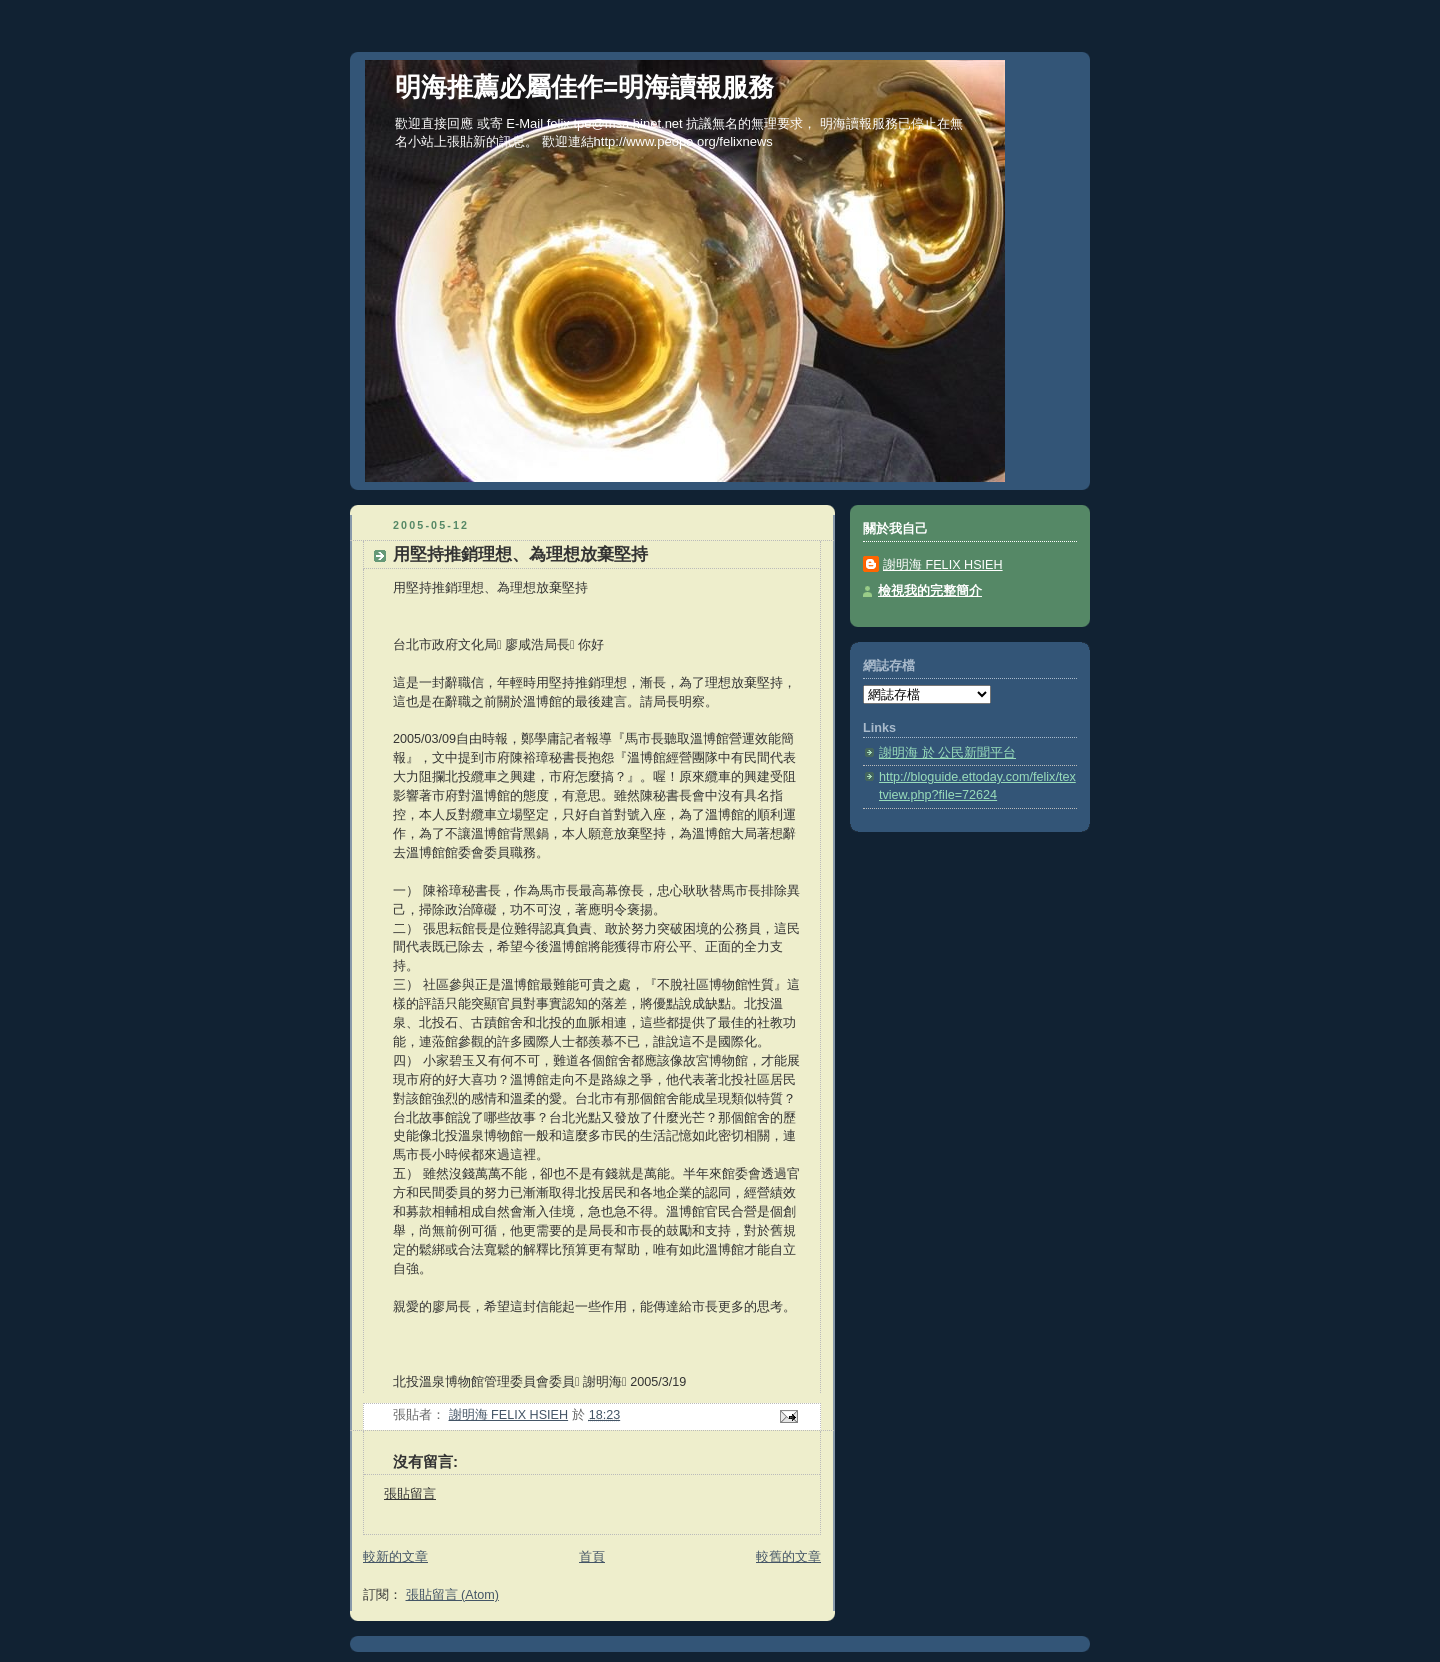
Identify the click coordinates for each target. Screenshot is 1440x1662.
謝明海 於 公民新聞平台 (947, 753)
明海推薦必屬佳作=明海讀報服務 (584, 87)
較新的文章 (395, 1557)
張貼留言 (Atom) (452, 1595)
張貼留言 (410, 1494)
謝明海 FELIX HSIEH (943, 565)
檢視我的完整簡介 (930, 591)
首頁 (592, 1557)
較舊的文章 (788, 1557)
